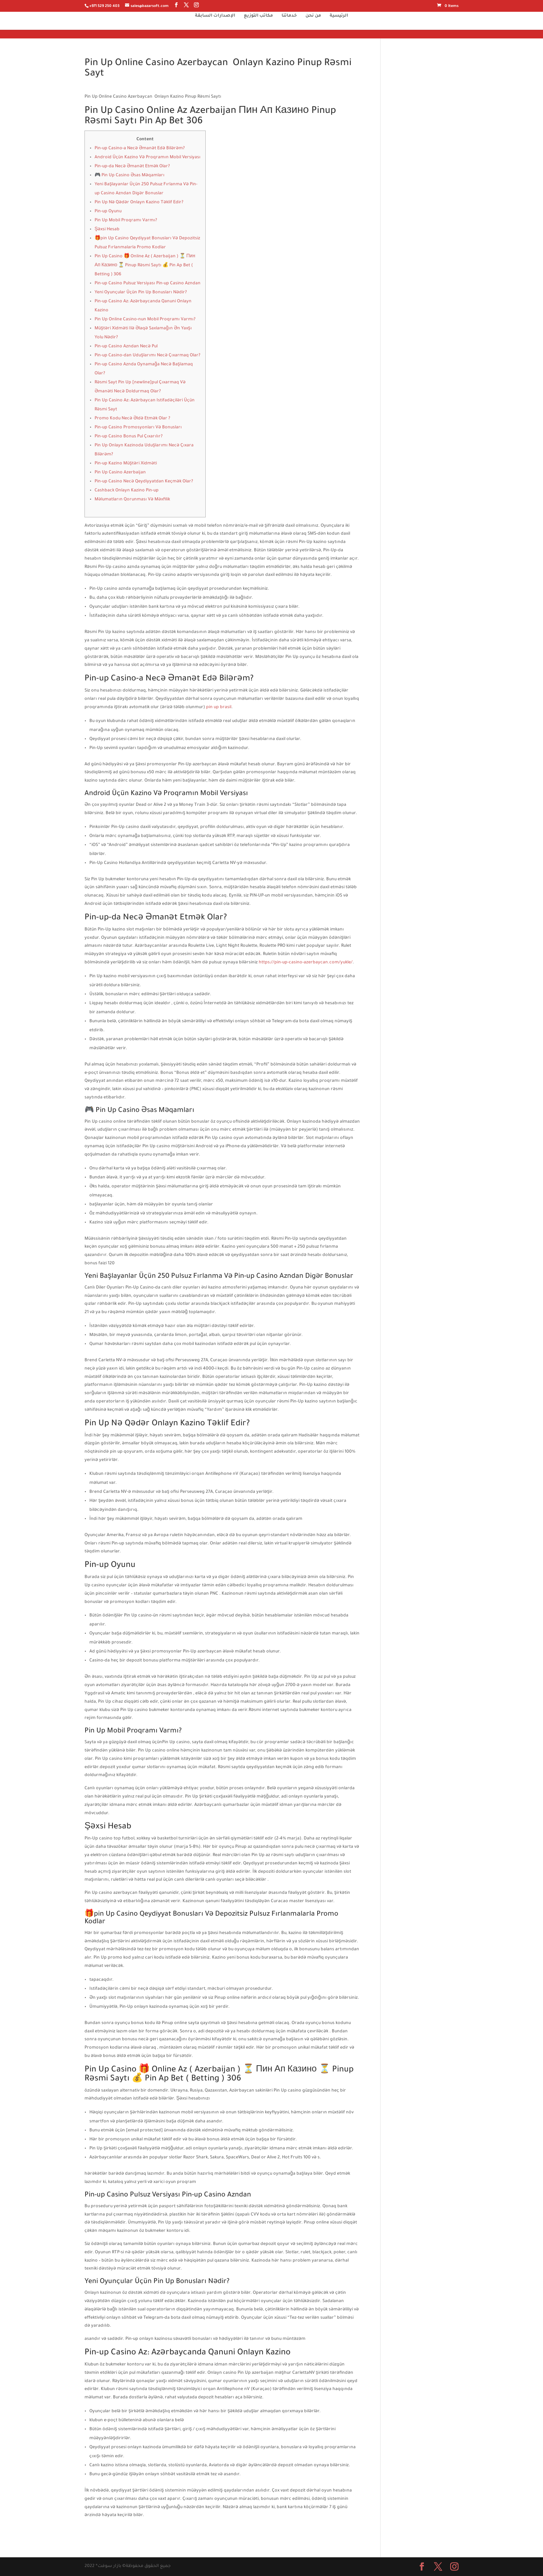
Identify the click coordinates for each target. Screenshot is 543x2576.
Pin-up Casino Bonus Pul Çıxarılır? (129, 436)
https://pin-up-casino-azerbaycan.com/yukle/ (306, 962)
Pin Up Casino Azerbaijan (120, 472)
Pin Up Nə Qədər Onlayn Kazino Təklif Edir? (139, 202)
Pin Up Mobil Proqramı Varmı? (126, 220)
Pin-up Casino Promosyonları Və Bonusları (138, 427)
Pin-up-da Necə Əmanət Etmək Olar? (132, 166)
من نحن (313, 24)
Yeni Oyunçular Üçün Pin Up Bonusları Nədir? (141, 292)
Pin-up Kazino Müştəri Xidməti (126, 463)
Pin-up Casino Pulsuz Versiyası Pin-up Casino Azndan (148, 283)
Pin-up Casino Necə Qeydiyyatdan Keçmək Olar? (144, 481)
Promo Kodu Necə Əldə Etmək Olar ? (132, 418)
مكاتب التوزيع (258, 24)
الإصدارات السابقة (215, 24)
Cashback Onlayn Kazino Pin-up (127, 490)
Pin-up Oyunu (108, 211)
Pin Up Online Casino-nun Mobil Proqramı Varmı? (145, 319)
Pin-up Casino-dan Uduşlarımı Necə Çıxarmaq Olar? (148, 355)
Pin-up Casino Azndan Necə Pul (126, 346)
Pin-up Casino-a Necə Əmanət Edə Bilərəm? (140, 148)
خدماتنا (289, 24)
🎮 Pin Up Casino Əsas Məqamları (129, 175)
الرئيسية (339, 24)
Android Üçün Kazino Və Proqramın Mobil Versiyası (148, 157)
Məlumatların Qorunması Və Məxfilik (132, 499)
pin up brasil (218, 707)
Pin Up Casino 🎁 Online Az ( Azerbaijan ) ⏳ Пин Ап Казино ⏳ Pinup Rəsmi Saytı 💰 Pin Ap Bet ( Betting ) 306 (145, 265)
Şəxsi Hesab (107, 229)
